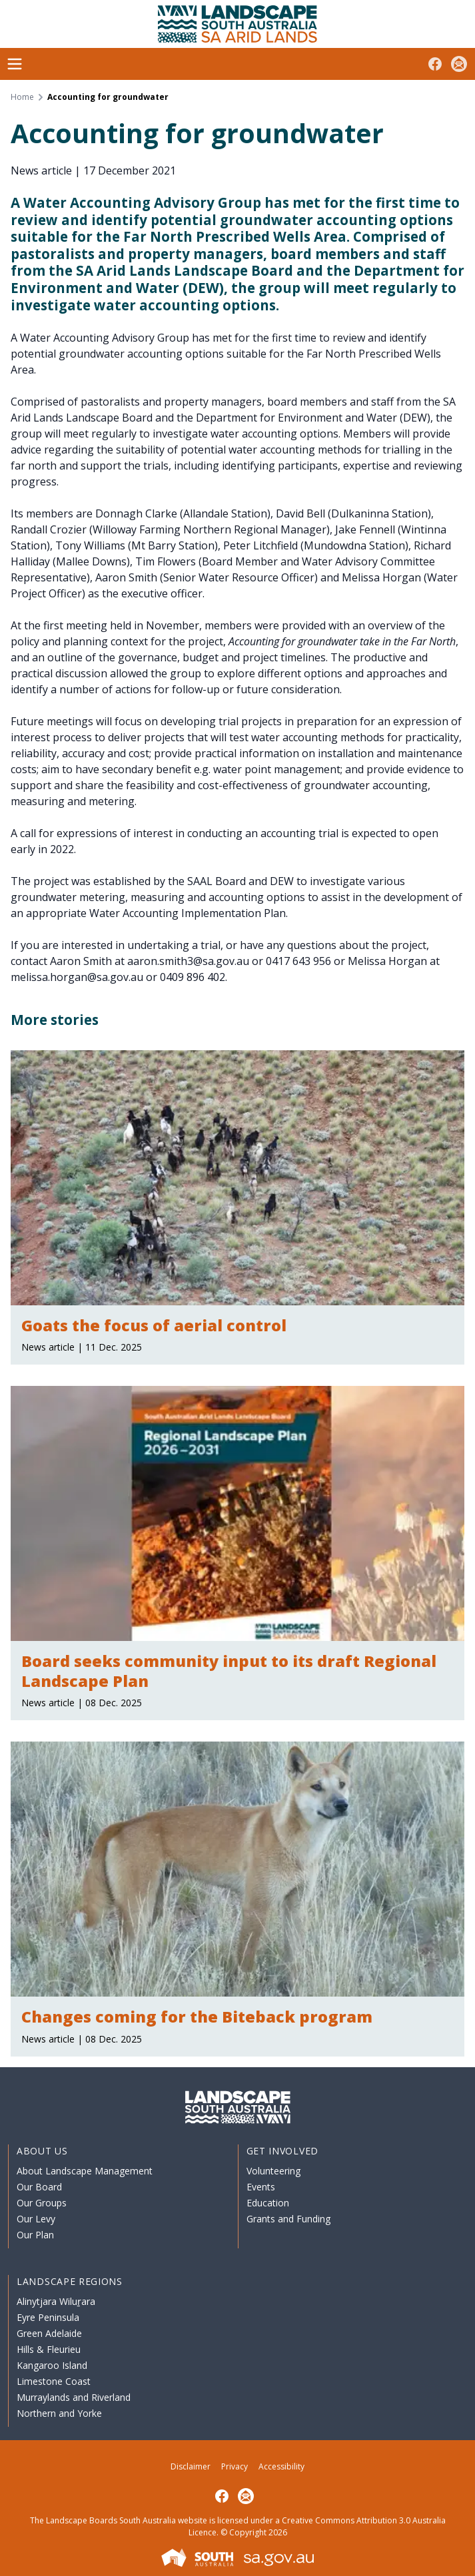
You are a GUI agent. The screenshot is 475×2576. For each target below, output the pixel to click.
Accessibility (281, 2466)
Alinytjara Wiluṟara (56, 2301)
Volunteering (273, 2170)
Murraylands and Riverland (74, 2397)
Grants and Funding (288, 2218)
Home (22, 97)
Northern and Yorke (59, 2413)
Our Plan (35, 2234)
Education (267, 2202)
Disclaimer (191, 2466)
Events (260, 2186)
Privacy (234, 2466)
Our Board (39, 2186)
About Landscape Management (85, 2170)
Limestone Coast (54, 2381)
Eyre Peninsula (48, 2317)
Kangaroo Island (52, 2365)
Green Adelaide (49, 2333)
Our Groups (42, 2202)
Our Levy (36, 2218)
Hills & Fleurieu (49, 2349)
